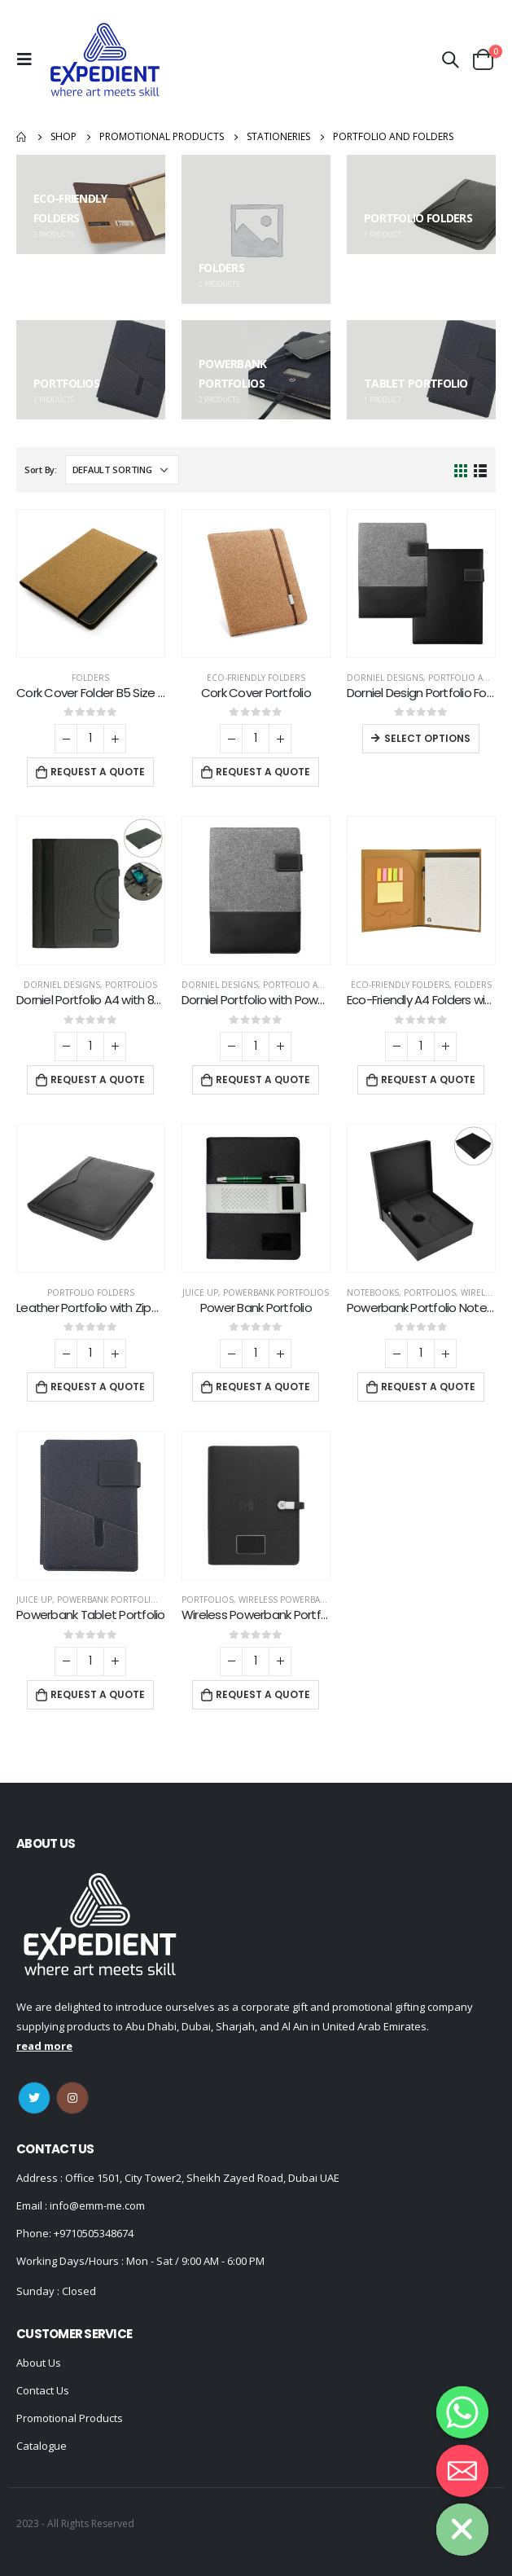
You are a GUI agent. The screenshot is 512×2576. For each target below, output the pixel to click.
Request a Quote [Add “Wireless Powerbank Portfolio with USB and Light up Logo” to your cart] (263, 1694)
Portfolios (131, 984)
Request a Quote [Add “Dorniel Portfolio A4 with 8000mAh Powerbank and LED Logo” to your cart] (97, 1079)
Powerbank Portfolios (276, 1292)
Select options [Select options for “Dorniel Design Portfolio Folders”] (427, 738)
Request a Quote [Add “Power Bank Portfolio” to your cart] (263, 1386)
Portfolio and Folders (316, 984)
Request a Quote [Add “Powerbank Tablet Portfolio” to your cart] (97, 1694)
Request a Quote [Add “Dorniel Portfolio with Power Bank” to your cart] (263, 1079)
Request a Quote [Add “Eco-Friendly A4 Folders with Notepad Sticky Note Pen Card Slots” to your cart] (428, 1079)
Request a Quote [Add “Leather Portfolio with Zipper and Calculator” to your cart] (97, 1386)
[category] (90, 204)
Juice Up (200, 1292)
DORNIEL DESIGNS (385, 677)
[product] (90, 583)
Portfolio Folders (90, 1292)
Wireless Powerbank (284, 1599)
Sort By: (40, 469)
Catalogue (41, 2445)
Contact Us (42, 2390)
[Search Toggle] (450, 59)
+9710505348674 (93, 2233)
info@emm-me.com (96, 2205)
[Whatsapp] (462, 2412)
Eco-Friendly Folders (256, 677)
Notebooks (373, 1292)
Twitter (34, 2098)
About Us (38, 2362)
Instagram (72, 2098)
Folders (90, 677)
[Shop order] (122, 470)
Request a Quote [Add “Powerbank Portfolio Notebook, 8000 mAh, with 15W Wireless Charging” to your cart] (428, 1386)
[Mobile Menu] (28, 59)
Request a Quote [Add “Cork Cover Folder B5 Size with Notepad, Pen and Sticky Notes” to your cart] (97, 772)
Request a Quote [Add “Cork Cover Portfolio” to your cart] (263, 772)
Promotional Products (69, 2418)
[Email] (462, 2471)
